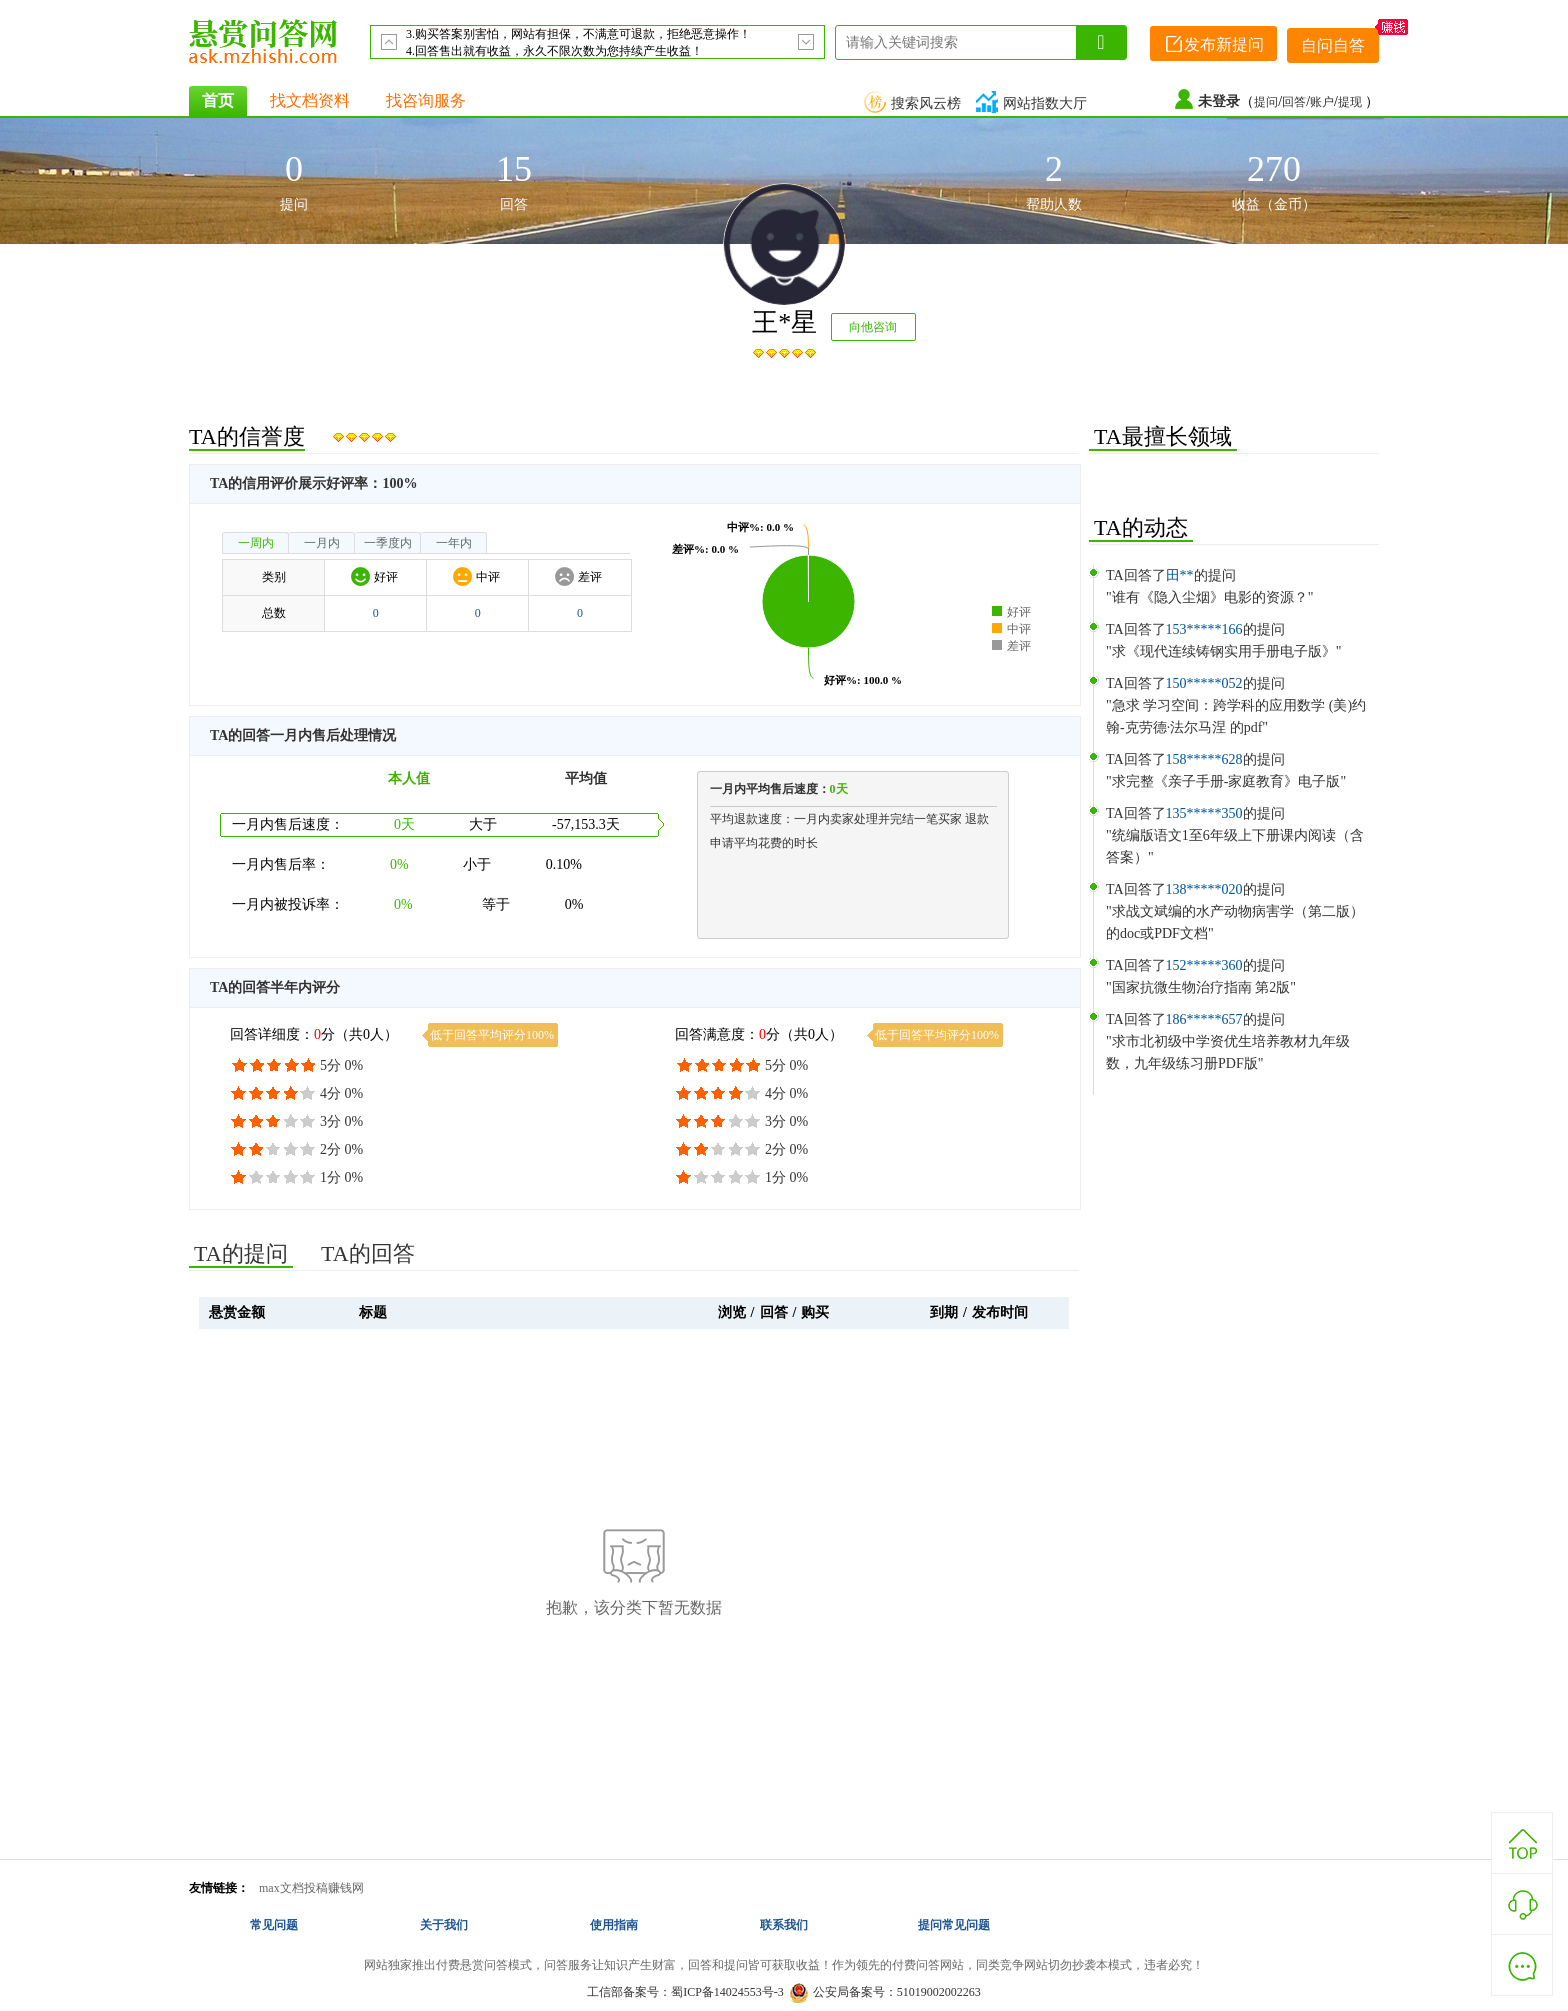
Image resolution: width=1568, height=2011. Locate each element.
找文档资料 (310, 100)
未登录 (1219, 101)
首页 (218, 100)
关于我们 (444, 1925)
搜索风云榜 (915, 103)
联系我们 (784, 1925)
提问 (1266, 102)
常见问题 (274, 1925)
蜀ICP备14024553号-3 (727, 1992)
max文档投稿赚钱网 (311, 1888)
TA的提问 (241, 1253)
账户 (1322, 102)
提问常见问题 (954, 1925)
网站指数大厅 (1034, 103)
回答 (1294, 102)
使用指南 (614, 1925)
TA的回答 (368, 1253)
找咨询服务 (426, 100)
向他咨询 (873, 327)
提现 (1351, 102)
